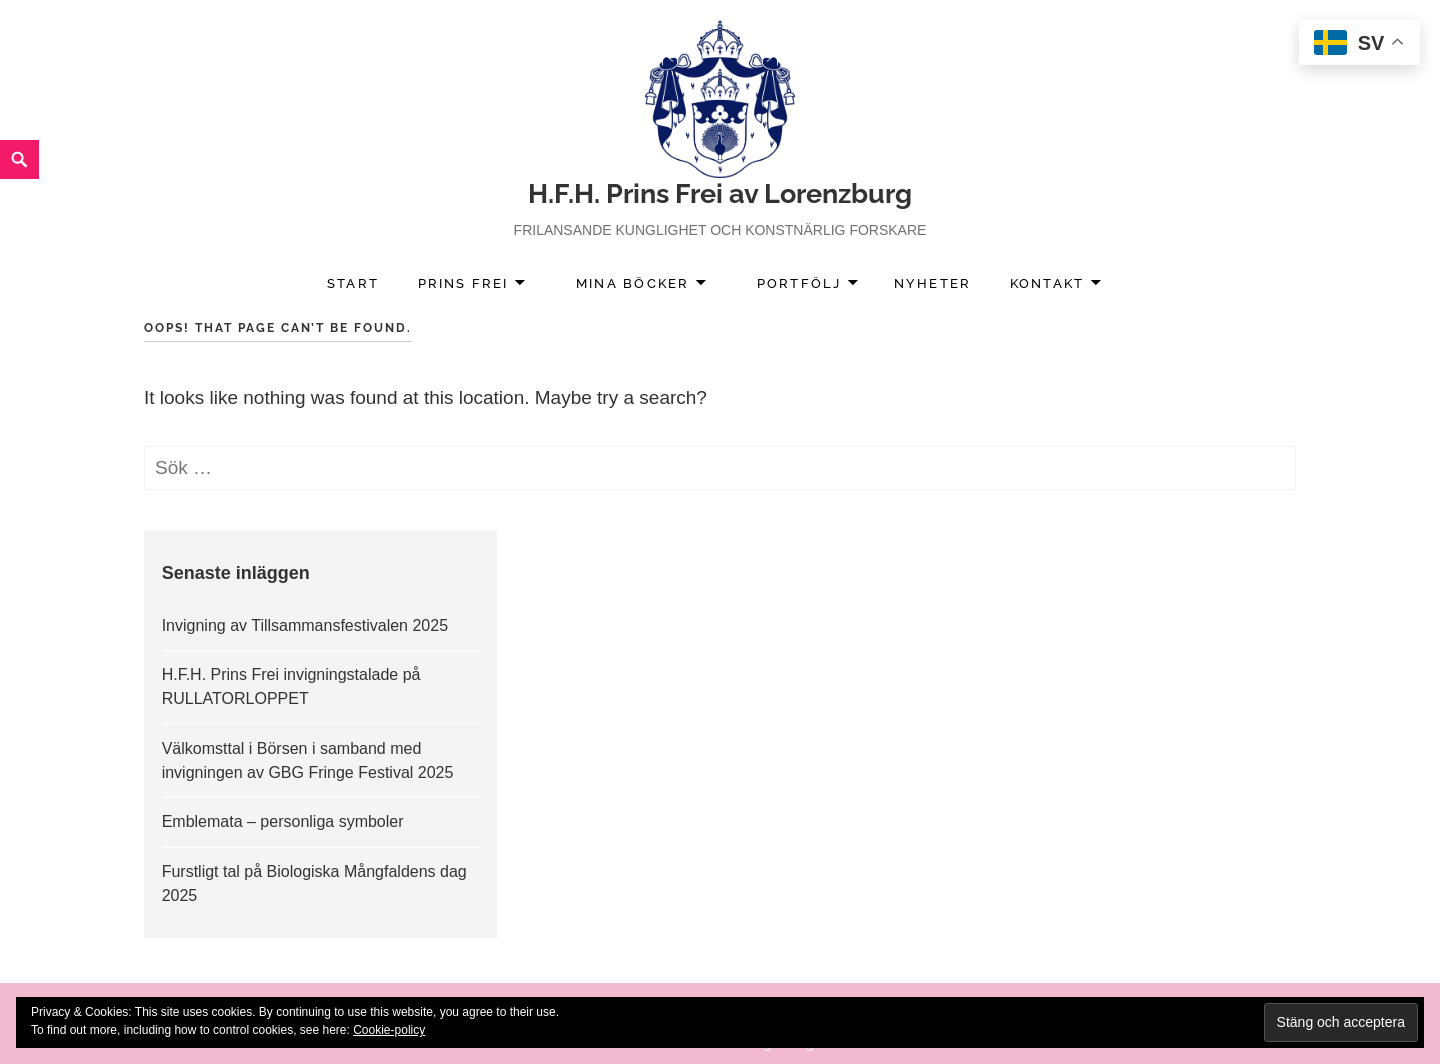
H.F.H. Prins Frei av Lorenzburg (720, 193)
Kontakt (1047, 283)
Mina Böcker (632, 283)
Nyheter (932, 283)
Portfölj (799, 283)
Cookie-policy (389, 1030)
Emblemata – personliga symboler (283, 821)
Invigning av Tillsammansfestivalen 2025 (305, 625)
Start (353, 283)
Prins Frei (463, 283)
